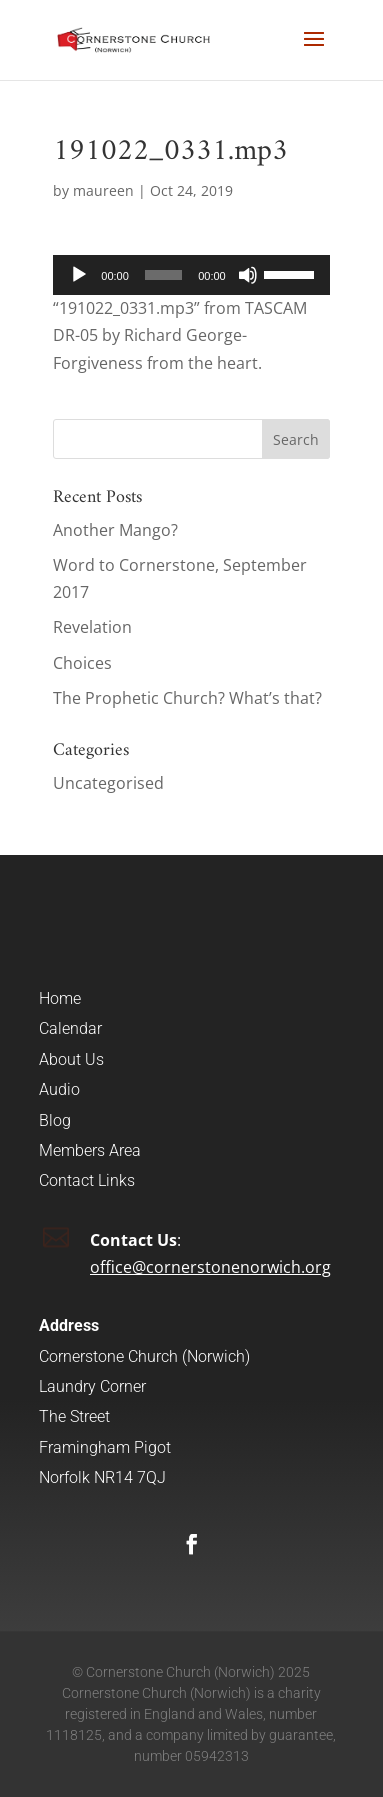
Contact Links (87, 1180)
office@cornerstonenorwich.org (210, 1267)
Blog (55, 1120)
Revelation (92, 627)
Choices (82, 663)
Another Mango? (115, 530)
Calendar (70, 1028)
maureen (103, 190)
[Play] (79, 275)
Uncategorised (108, 783)
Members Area (90, 1150)
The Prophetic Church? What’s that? (187, 698)
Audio (59, 1089)
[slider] (163, 275)
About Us (71, 1059)
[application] (191, 275)
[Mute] (248, 275)
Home (60, 998)
